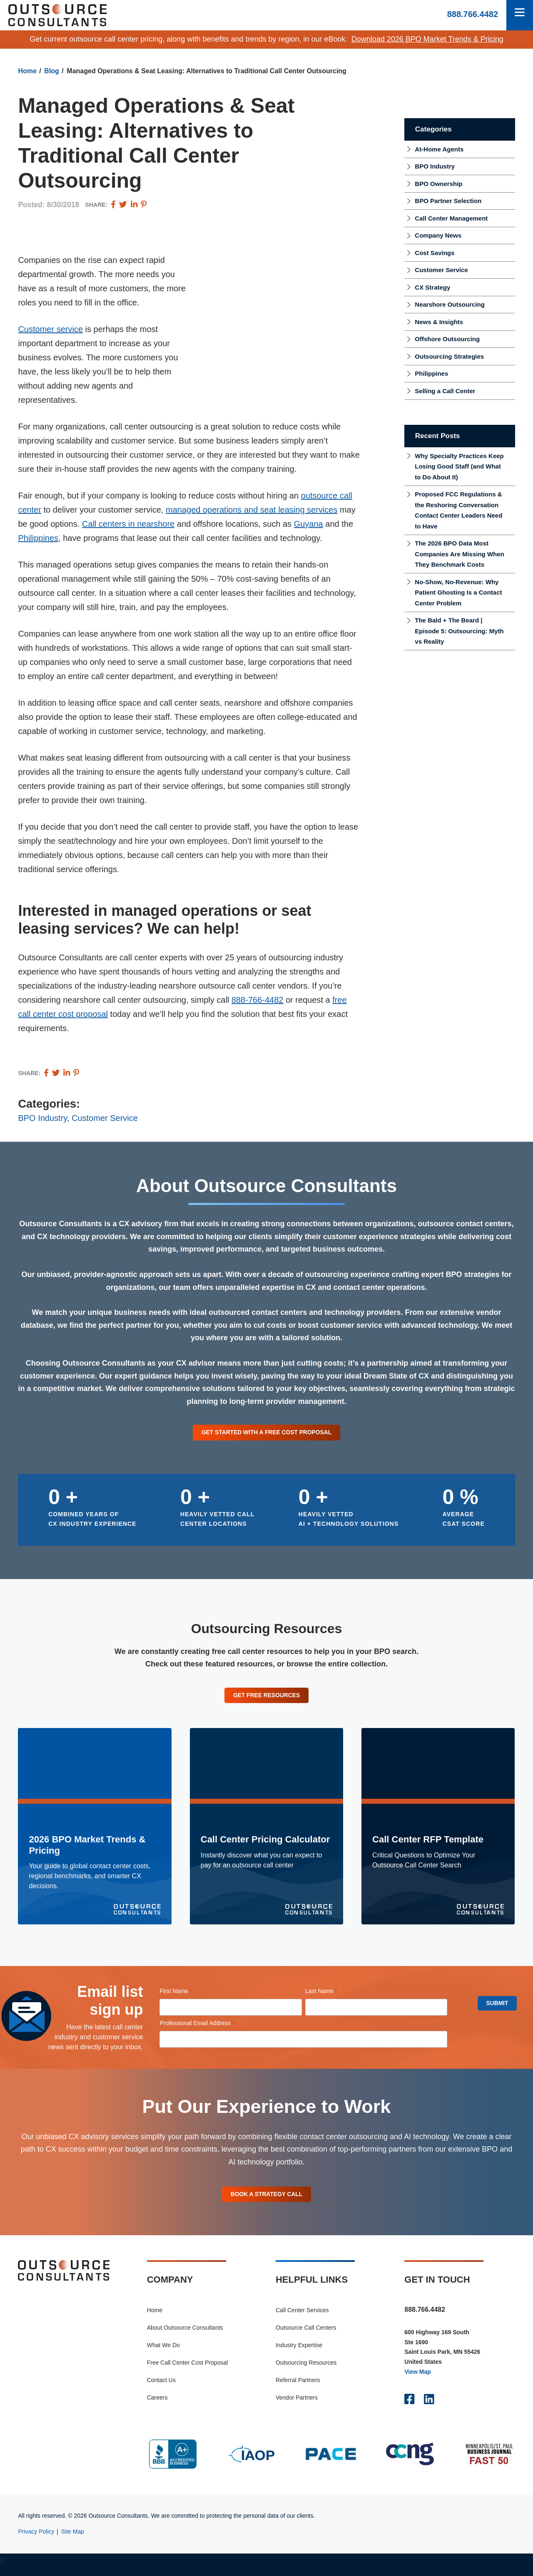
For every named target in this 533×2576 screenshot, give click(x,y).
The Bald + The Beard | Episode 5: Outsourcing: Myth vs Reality (459, 631)
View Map (417, 2380)
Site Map (72, 2539)
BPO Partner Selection (448, 200)
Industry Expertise (299, 2353)
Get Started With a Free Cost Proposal (266, 1433)
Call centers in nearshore (128, 523)
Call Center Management (451, 218)
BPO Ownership (438, 183)
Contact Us (161, 2388)
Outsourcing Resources (306, 2371)
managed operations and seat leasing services (251, 509)
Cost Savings (434, 252)
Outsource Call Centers (306, 2336)
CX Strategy (432, 287)
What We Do (163, 2353)
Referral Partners (298, 2388)
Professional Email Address (208, 2027)
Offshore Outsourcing (447, 338)
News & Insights (439, 321)
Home (27, 70)
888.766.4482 (472, 14)
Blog (51, 70)
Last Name (332, 1995)
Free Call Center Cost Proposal (187, 2371)
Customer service (50, 329)
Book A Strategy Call (266, 2200)
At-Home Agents (439, 149)
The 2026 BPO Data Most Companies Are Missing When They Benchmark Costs (459, 554)
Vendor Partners (297, 2405)
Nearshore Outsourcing (450, 304)
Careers (157, 2405)
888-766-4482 (258, 999)
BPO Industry (42, 1118)
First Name (187, 1995)
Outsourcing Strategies (449, 356)
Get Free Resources (266, 1697)
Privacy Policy (36, 2539)
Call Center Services (302, 2318)
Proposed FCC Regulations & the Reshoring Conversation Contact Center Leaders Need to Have (458, 510)
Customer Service (105, 1118)
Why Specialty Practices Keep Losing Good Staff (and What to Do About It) (459, 466)
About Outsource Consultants (185, 2336)
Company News (438, 235)
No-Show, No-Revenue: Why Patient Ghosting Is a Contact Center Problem (458, 592)
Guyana (308, 523)
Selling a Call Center (445, 390)
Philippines (38, 538)
